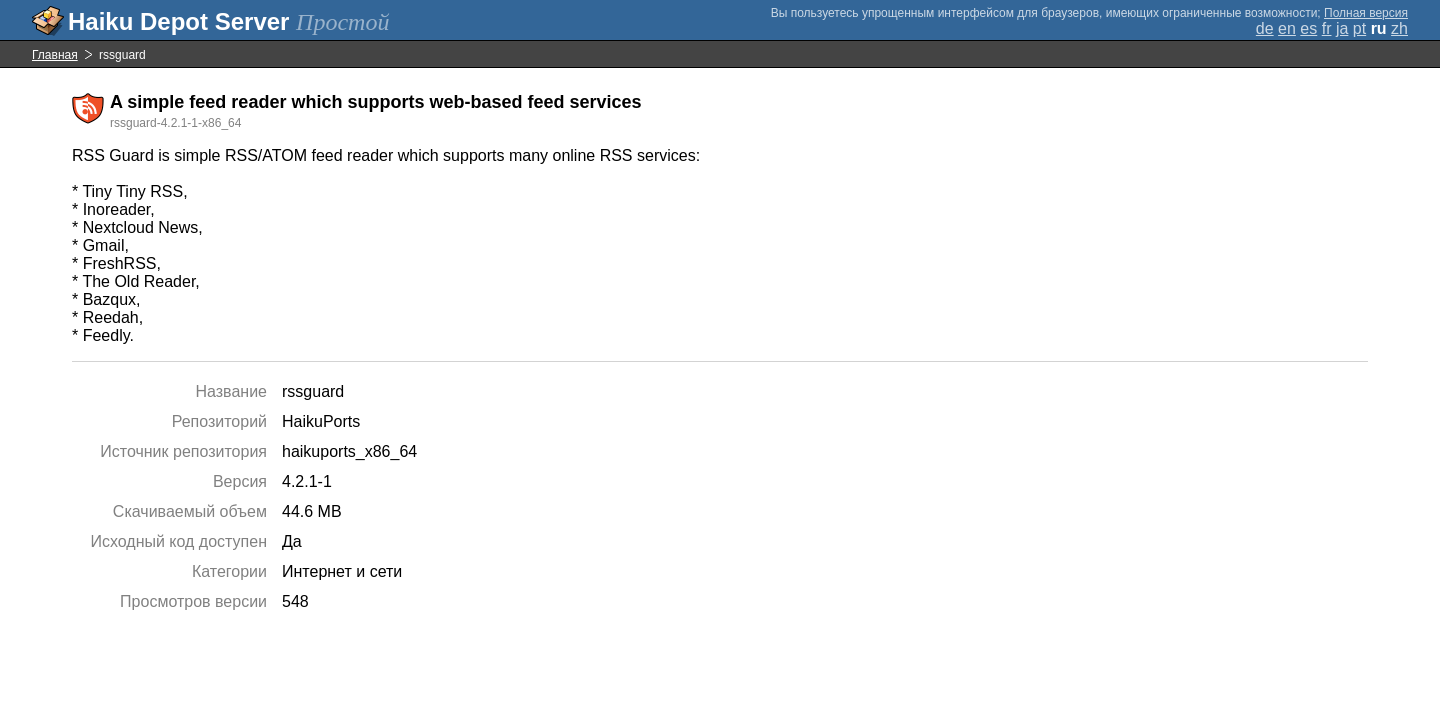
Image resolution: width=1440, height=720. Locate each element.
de (1265, 28)
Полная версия (1366, 13)
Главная (55, 55)
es (1308, 28)
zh (1399, 28)
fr (1327, 28)
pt (1359, 28)
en (1287, 28)
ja (1342, 28)
